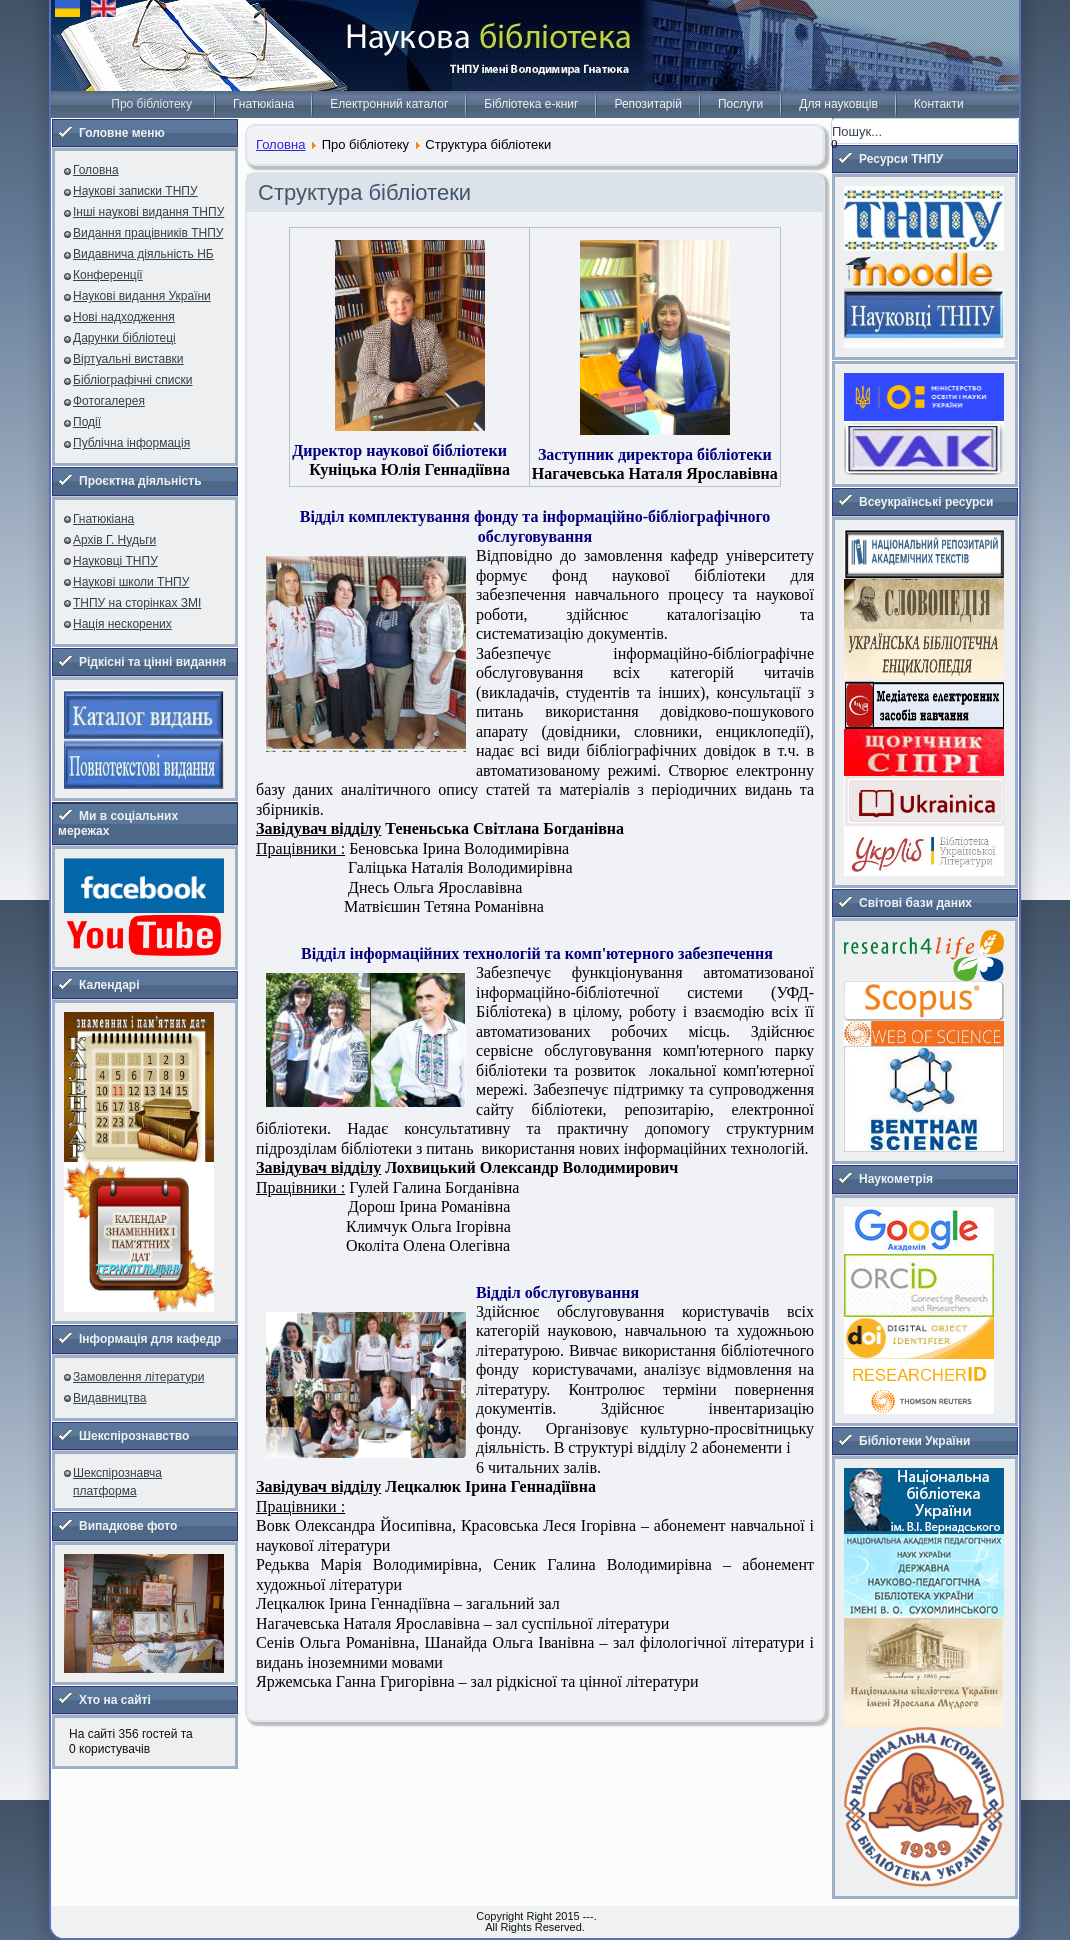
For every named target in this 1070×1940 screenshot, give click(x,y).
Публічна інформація (131, 443)
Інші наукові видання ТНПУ (148, 212)
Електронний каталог (389, 104)
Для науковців (838, 104)
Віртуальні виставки (128, 359)
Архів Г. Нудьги (114, 540)
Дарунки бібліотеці (124, 338)
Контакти (939, 104)
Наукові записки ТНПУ (135, 191)
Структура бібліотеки (364, 192)
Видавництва (109, 1398)
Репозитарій (647, 104)
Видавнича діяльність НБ (143, 254)
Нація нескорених (122, 624)
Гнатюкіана (263, 104)
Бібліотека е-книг (531, 104)
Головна (96, 170)
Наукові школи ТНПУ (131, 582)
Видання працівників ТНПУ (148, 233)
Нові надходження (124, 317)
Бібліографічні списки (133, 380)
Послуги (740, 104)
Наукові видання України (142, 296)
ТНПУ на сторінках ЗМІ (137, 603)
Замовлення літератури (138, 1377)
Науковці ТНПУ (115, 561)
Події (87, 422)
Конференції (108, 275)
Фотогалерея (109, 401)
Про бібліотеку (151, 104)
